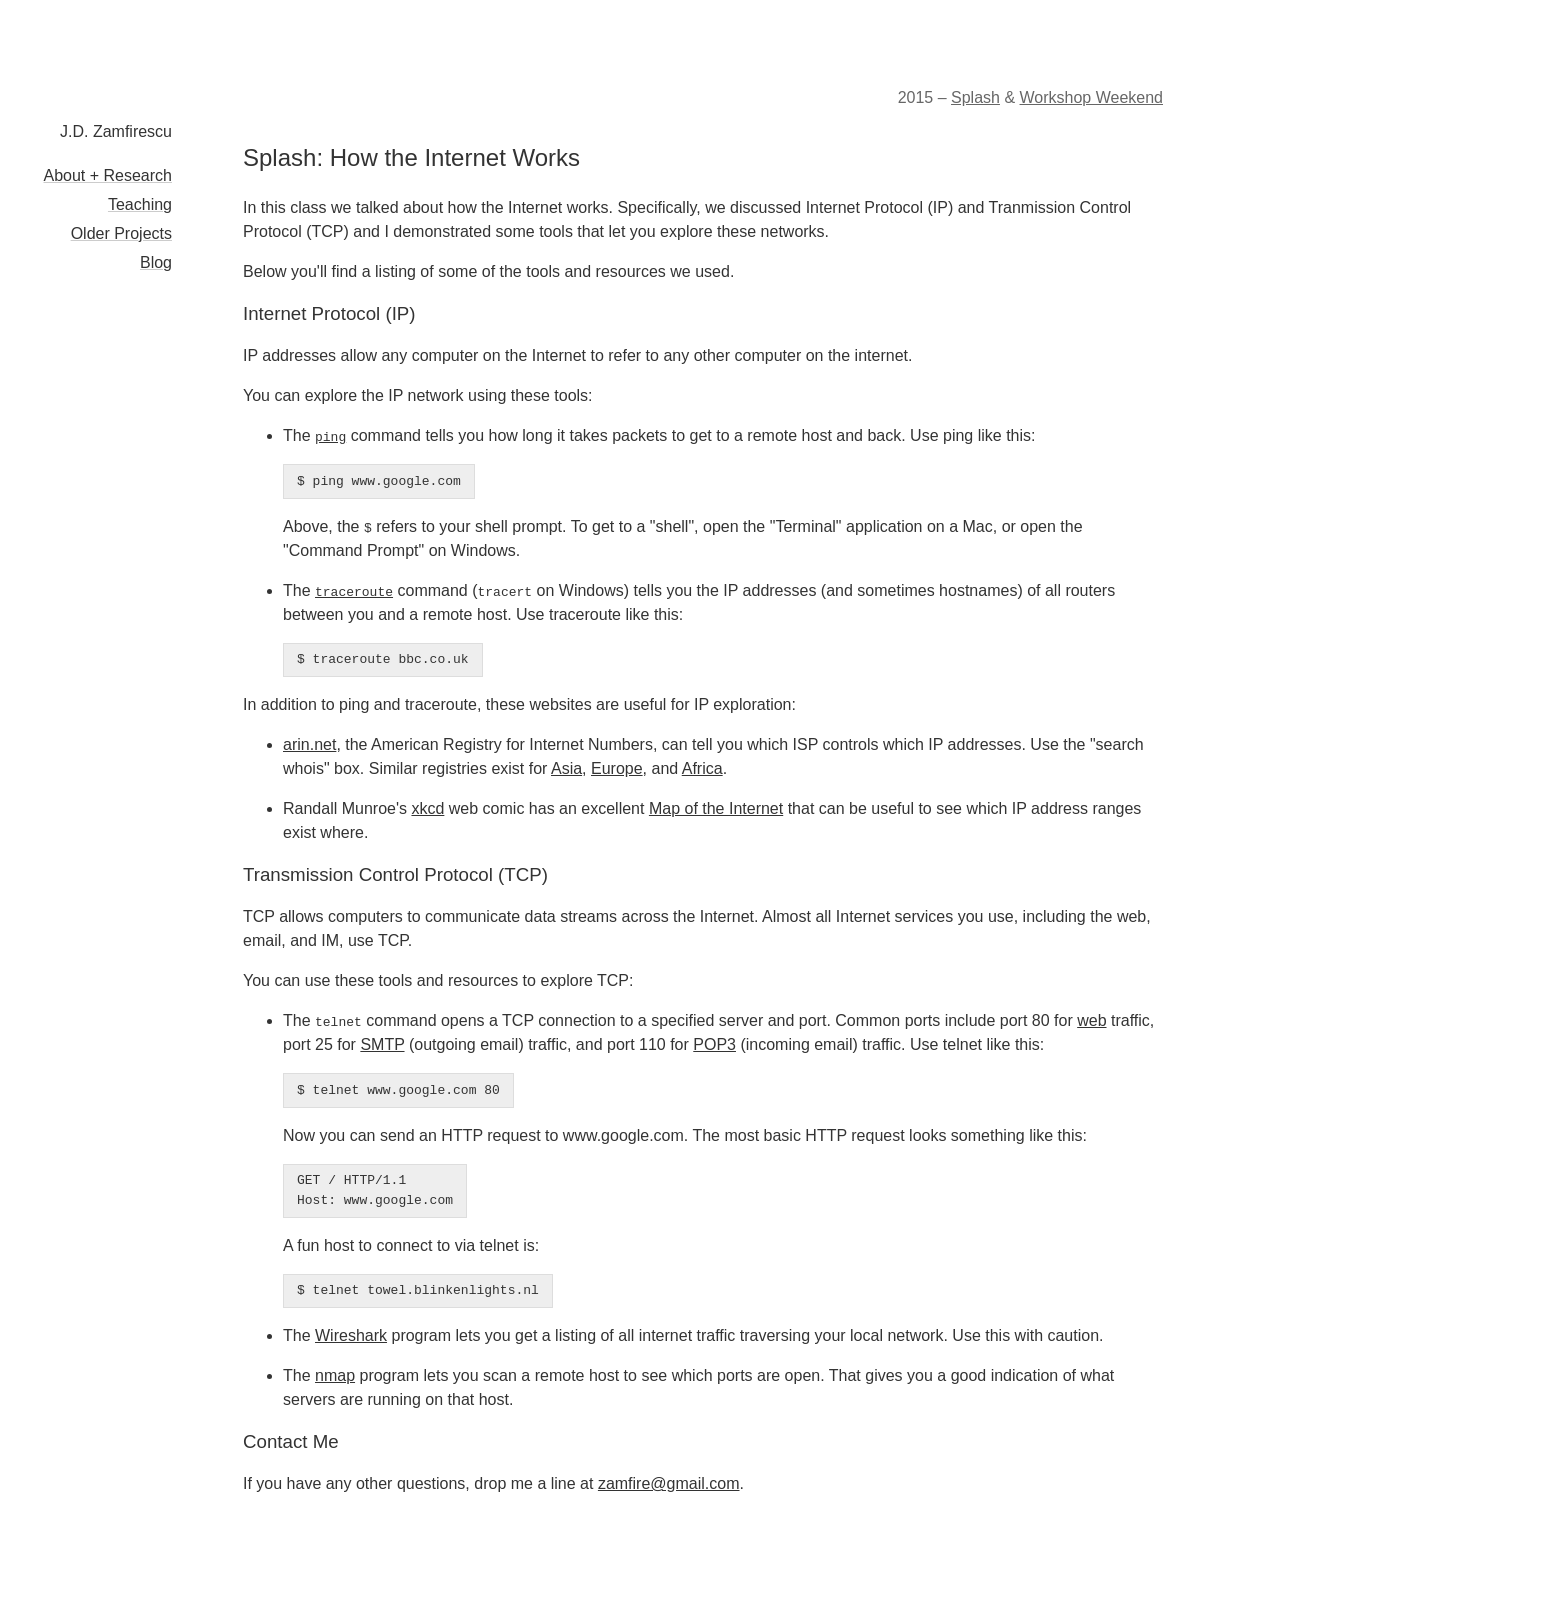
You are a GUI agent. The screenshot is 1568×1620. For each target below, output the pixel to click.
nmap (335, 1375)
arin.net (309, 744)
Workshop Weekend (1091, 97)
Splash (975, 97)
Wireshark (351, 1335)
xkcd (427, 808)
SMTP (382, 1044)
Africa (702, 768)
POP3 (714, 1044)
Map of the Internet (716, 808)
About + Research (107, 175)
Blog (156, 262)
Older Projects (121, 233)
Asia (566, 768)
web (1091, 1020)
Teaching (140, 204)
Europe (617, 768)
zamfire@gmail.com (669, 1483)
